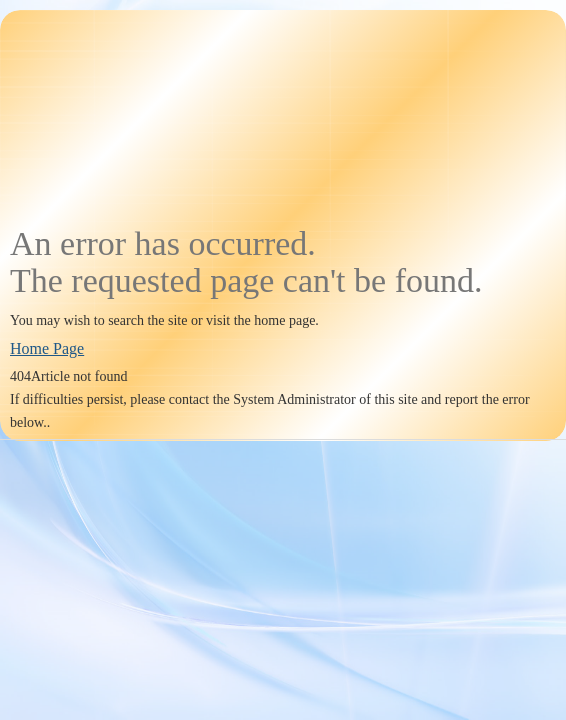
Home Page (47, 348)
